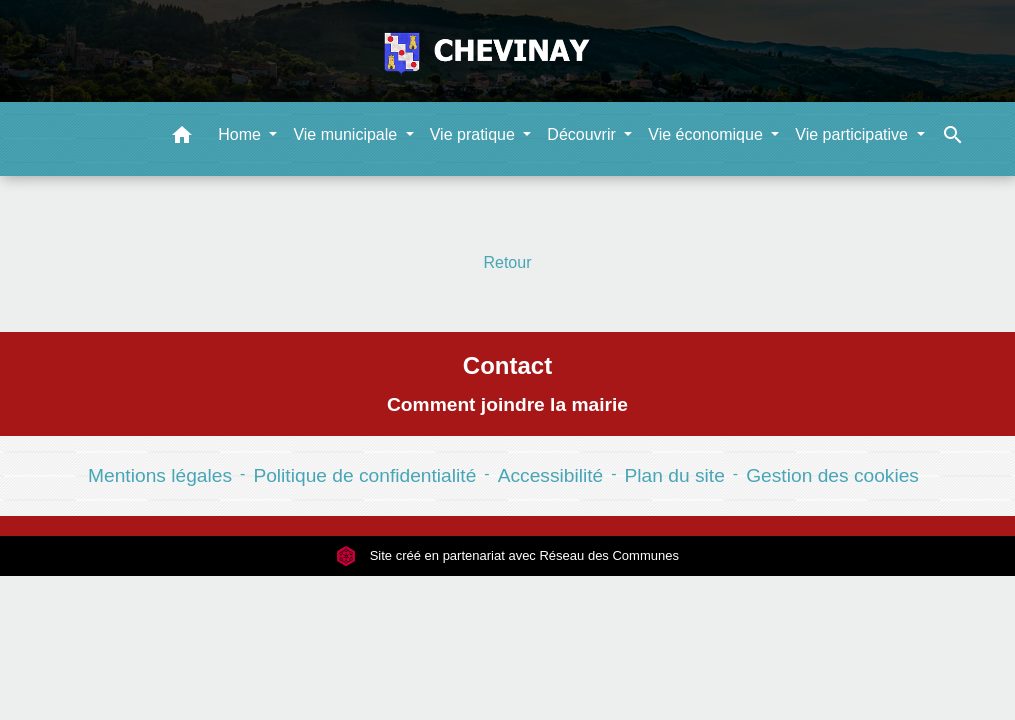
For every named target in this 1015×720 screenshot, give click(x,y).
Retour (507, 262)
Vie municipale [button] (347, 134)
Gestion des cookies (832, 475)
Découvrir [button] (583, 134)
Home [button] (241, 134)
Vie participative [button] (853, 134)
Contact (507, 365)
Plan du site (675, 475)
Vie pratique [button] (475, 134)
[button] (182, 138)
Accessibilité (551, 475)
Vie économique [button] (707, 134)
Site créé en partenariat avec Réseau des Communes (507, 555)
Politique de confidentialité (364, 475)
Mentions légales (160, 475)
